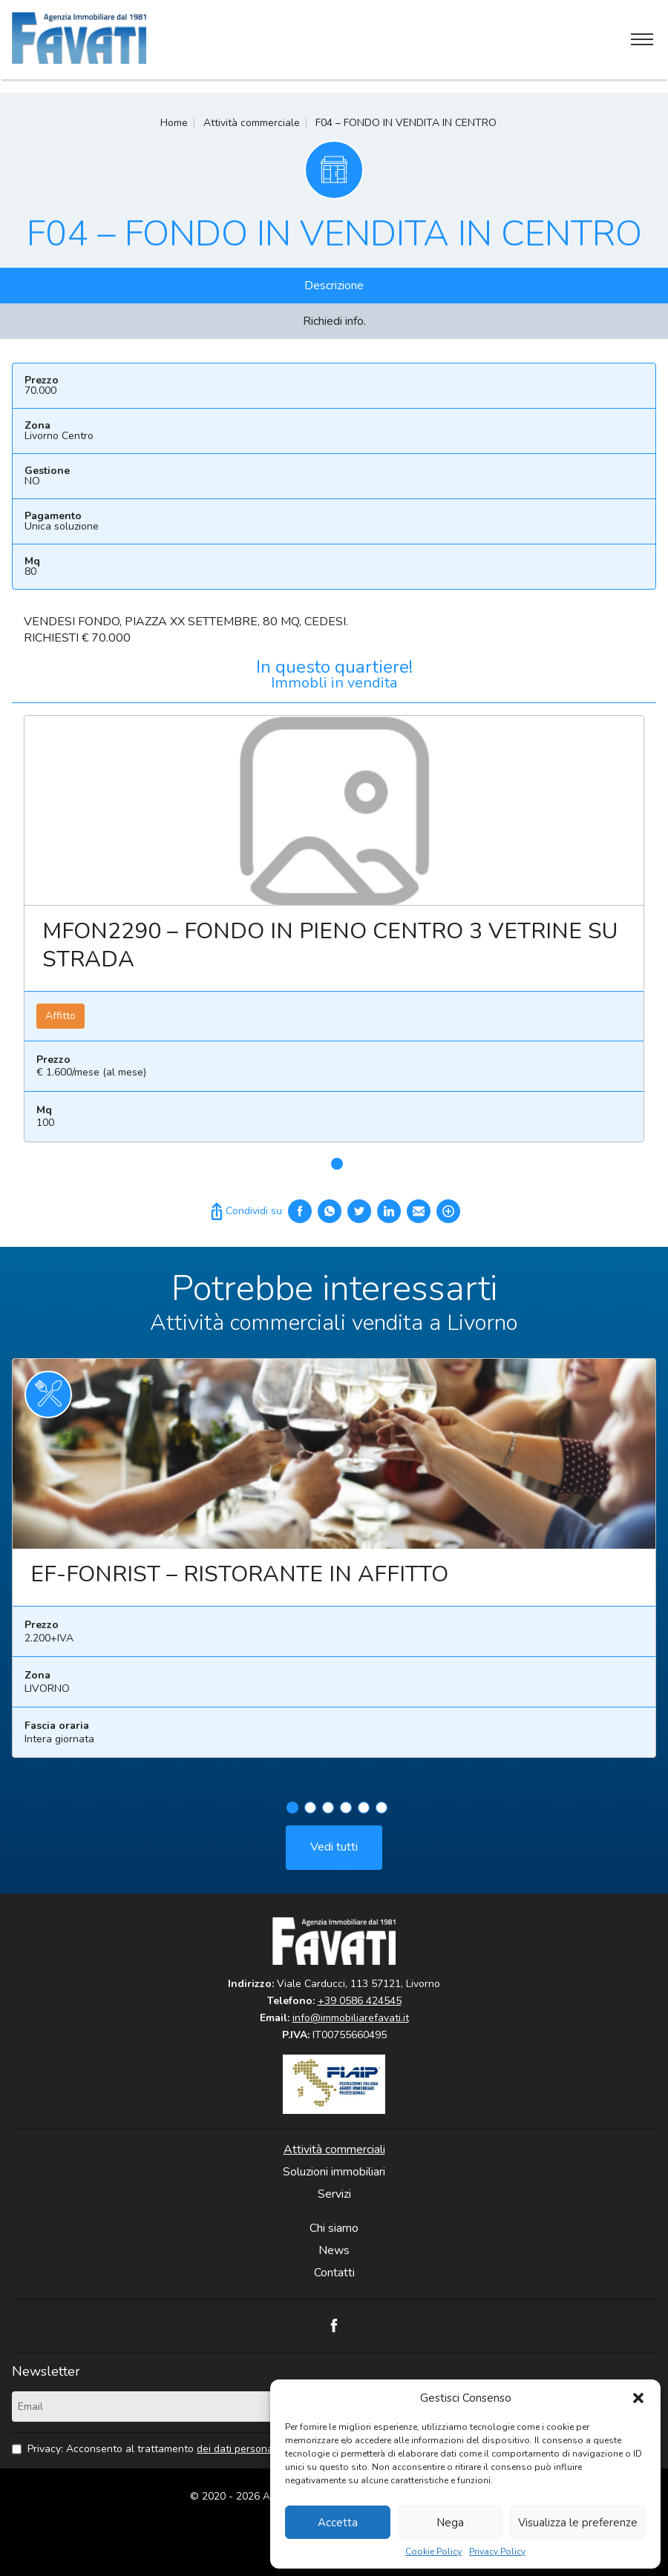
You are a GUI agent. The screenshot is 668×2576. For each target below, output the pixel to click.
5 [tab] (364, 1814)
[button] (638, 2398)
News (334, 2250)
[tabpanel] (334, 934)
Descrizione (334, 285)
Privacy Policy (497, 2551)
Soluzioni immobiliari (334, 2172)
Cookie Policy (433, 2551)
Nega (450, 2522)
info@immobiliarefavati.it (350, 2018)
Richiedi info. (334, 321)
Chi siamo (334, 2228)
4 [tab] (346, 1814)
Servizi (334, 2194)
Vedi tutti (334, 1853)
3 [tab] (328, 1814)
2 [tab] (310, 1814)
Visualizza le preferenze (578, 2522)
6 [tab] (381, 1814)
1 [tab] (337, 1164)
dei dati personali (237, 2449)
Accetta (338, 2522)
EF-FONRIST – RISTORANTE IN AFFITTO (239, 1581)
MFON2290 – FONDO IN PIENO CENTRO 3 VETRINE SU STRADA (330, 945)
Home (174, 123)
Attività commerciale (251, 123)
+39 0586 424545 (360, 2001)
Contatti (334, 2272)
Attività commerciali (334, 2149)
